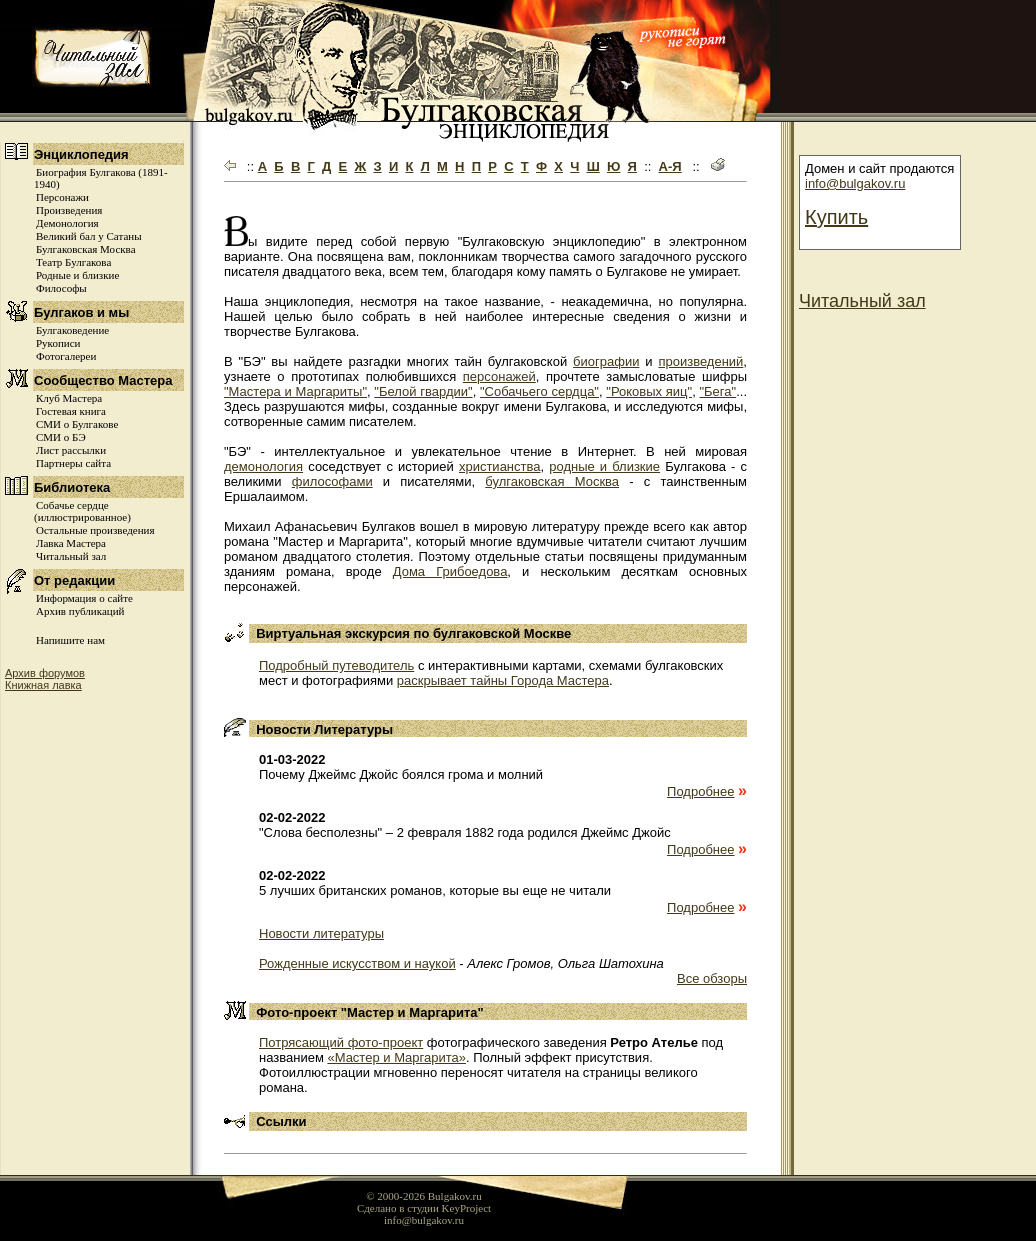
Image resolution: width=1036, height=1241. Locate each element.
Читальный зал (71, 556)
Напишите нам (70, 640)
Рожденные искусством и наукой (357, 963)
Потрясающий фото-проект (341, 1042)
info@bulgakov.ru (855, 183)
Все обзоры (712, 978)
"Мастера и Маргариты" (295, 391)
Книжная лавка (43, 685)
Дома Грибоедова (450, 571)
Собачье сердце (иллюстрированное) (82, 511)
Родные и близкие (77, 275)
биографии (606, 361)
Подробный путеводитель (336, 665)
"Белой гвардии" (423, 391)
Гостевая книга (71, 411)
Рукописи (58, 343)
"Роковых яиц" (649, 391)
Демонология (67, 223)
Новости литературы (321, 933)
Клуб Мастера (69, 398)
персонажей (499, 376)
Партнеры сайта (73, 463)
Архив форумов (45, 673)
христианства (500, 466)
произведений (700, 361)
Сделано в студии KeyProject (424, 1208)
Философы (61, 288)
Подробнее (700, 791)
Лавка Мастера (71, 543)
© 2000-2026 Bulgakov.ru (424, 1196)
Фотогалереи (66, 356)
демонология (263, 466)
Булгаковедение (72, 330)
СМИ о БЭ (61, 437)
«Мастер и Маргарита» (396, 1057)
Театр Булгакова (73, 262)
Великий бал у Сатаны (89, 236)
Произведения (69, 210)
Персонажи (62, 197)
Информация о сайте (84, 598)
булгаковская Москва (552, 481)
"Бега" (717, 391)
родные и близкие (604, 466)
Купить (836, 217)
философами (332, 481)
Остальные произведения (95, 530)
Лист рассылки (71, 450)
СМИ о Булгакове (77, 424)
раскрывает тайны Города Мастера (503, 680)
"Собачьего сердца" (539, 391)
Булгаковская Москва (86, 249)
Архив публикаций (80, 611)
